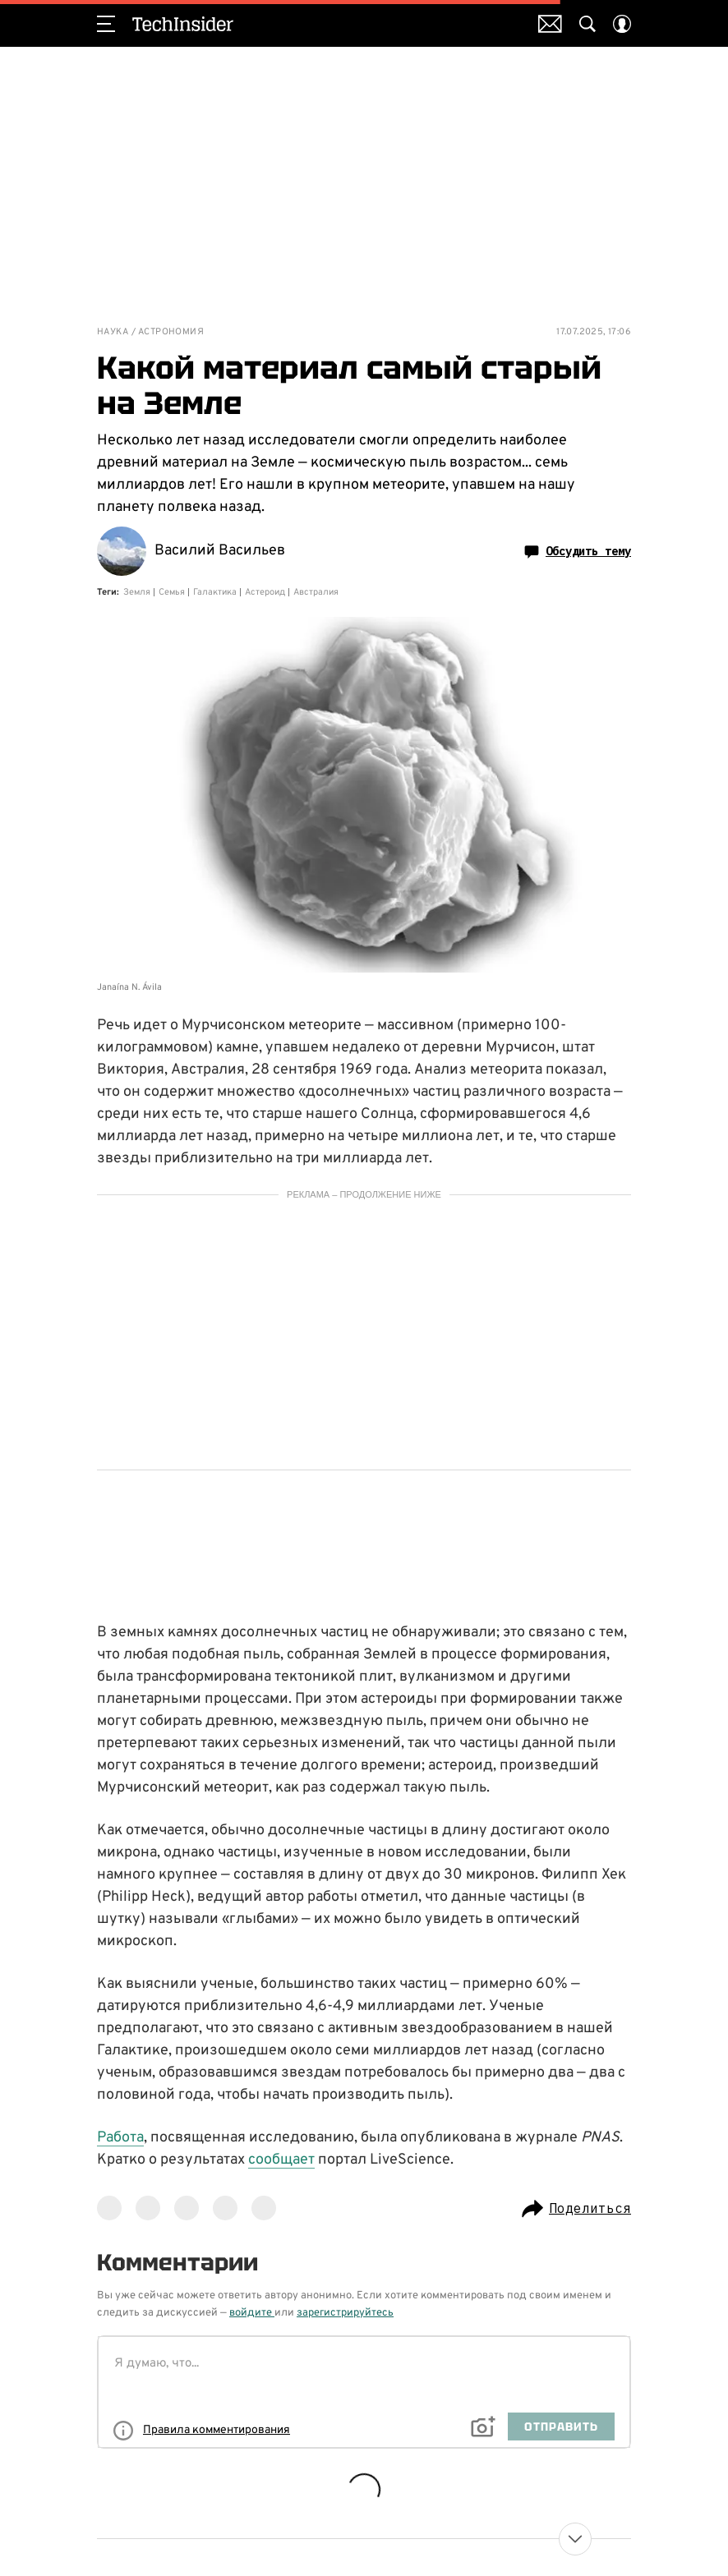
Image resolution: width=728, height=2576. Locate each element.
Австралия (316, 592)
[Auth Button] (622, 24)
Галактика (215, 592)
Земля (136, 592)
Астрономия (171, 332)
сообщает (281, 2159)
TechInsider (182, 23)
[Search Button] (587, 24)
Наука (112, 332)
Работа (120, 2137)
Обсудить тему (577, 551)
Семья (172, 592)
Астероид (265, 592)
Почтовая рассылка (550, 24)
